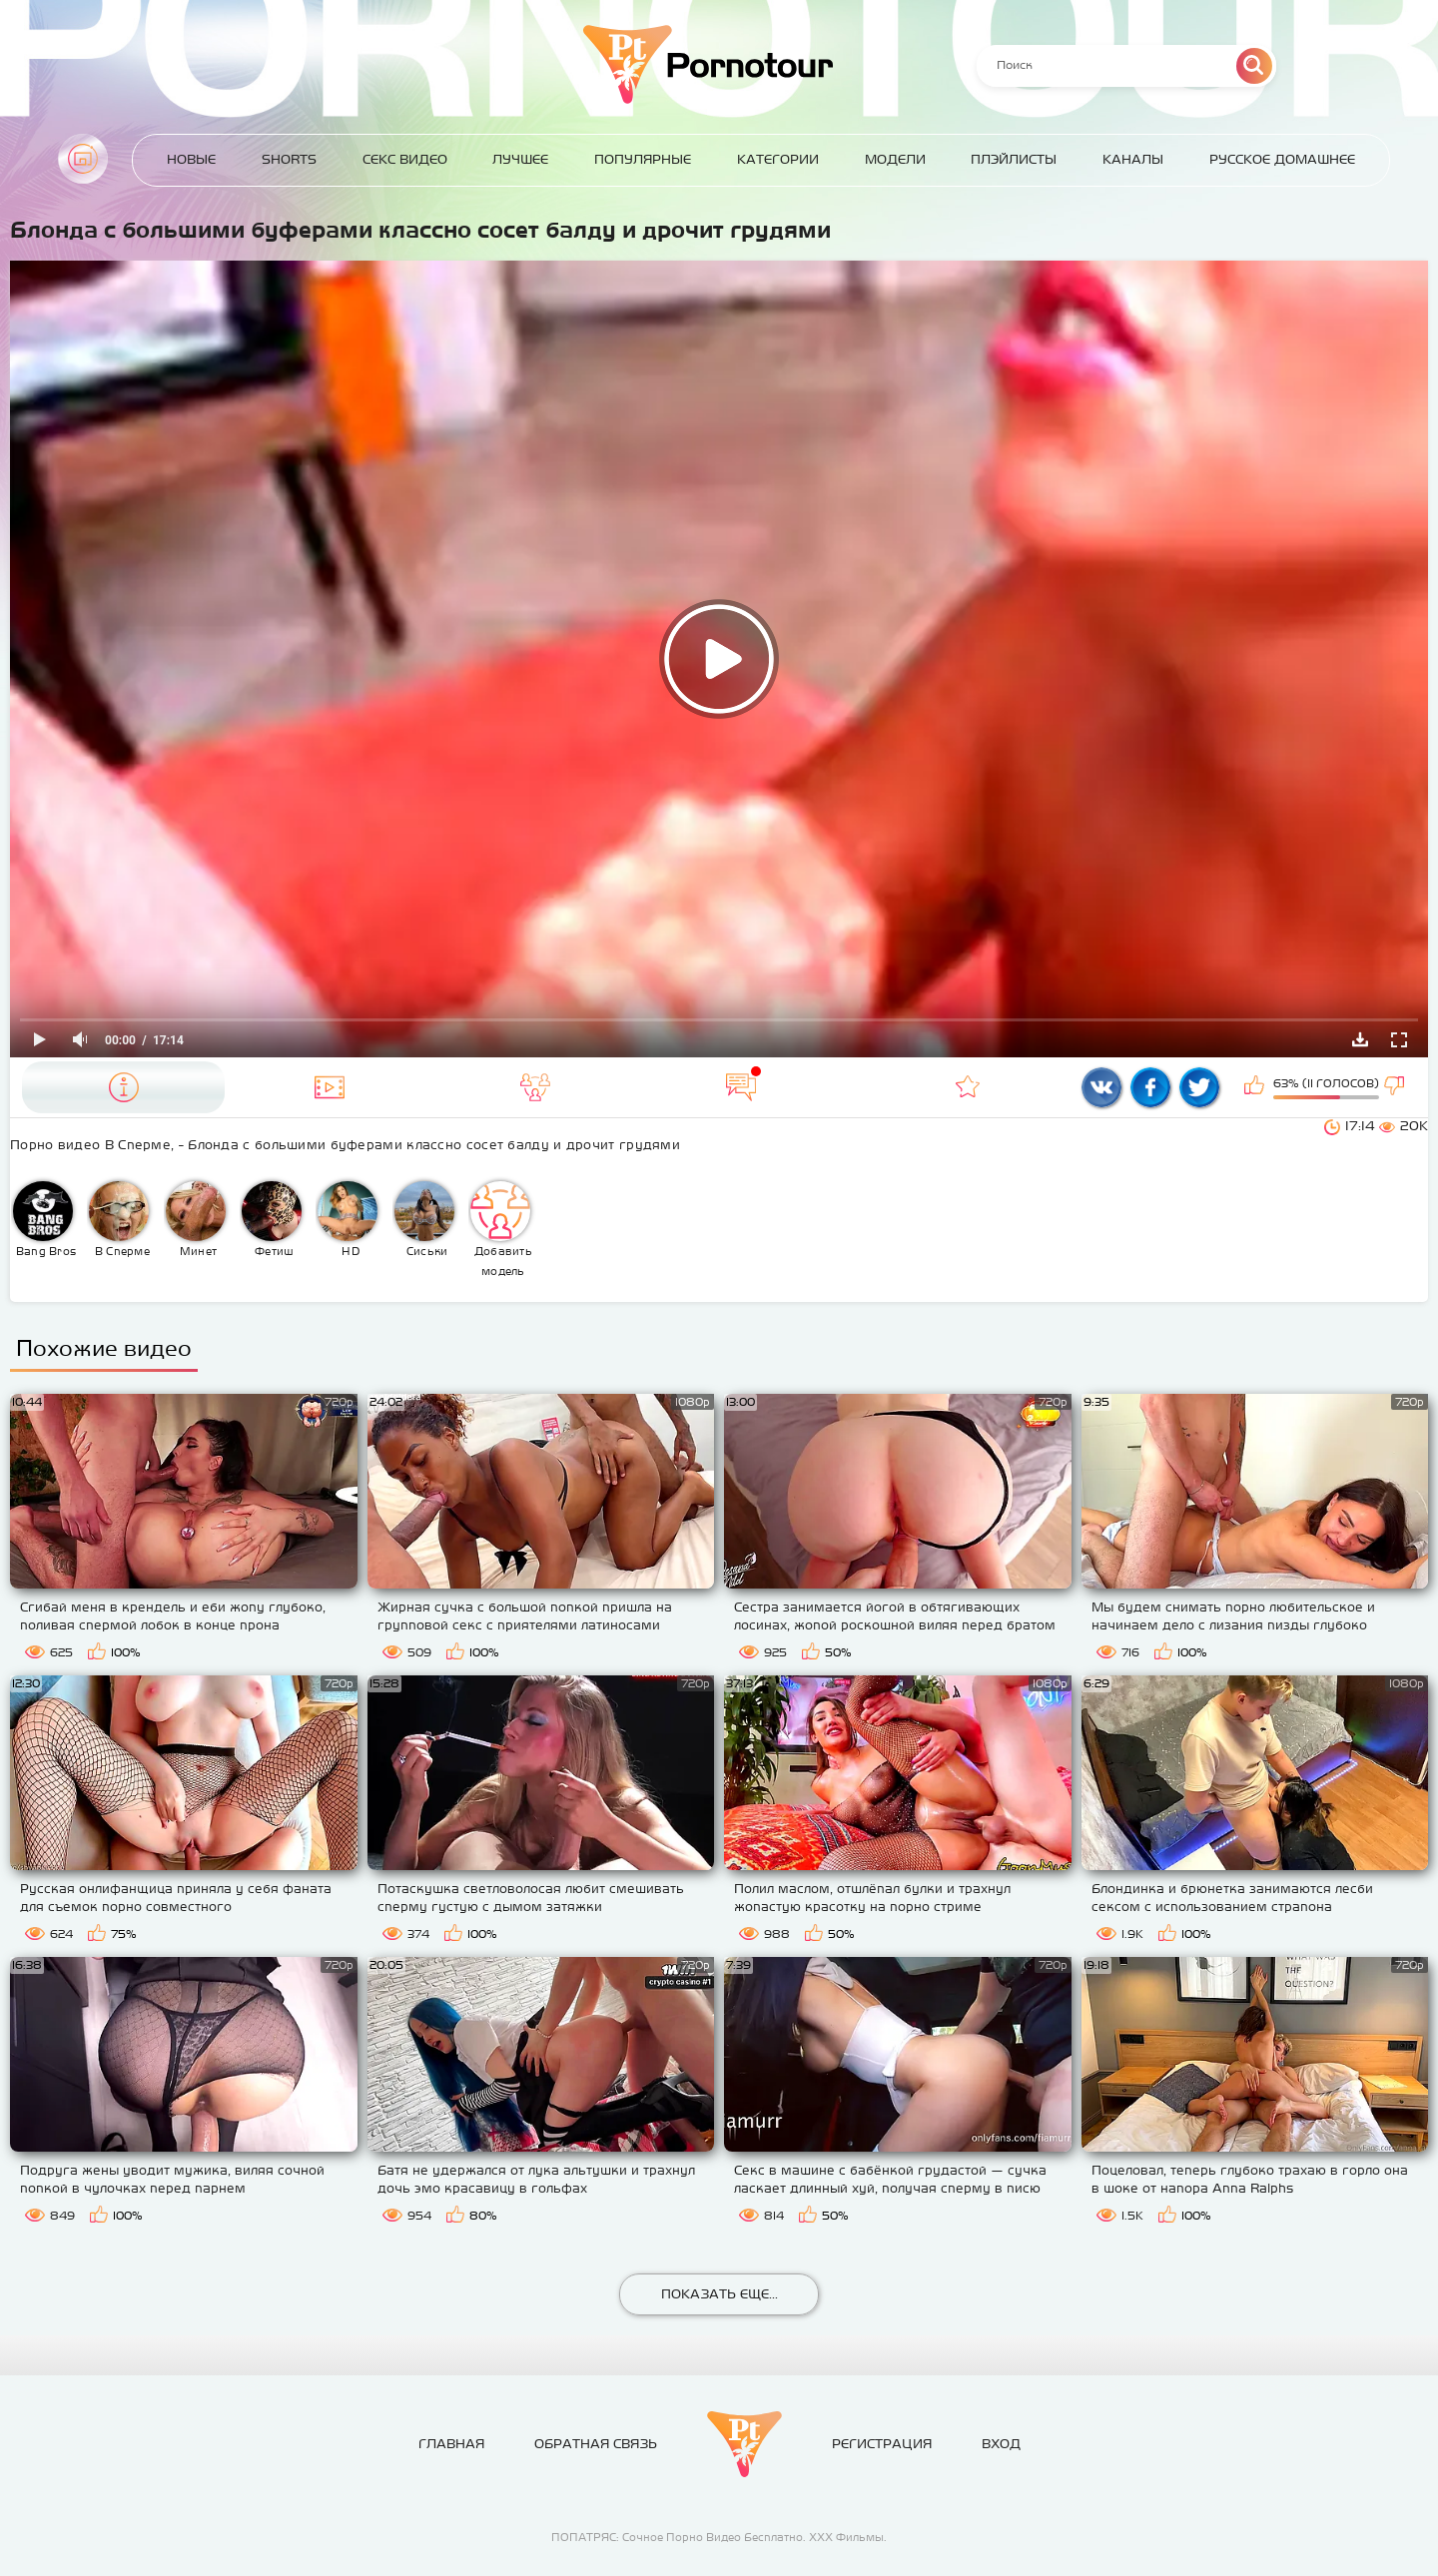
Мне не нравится (1396, 1087)
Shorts (289, 159)
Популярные (642, 159)
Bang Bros (44, 1219)
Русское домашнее (1282, 159)
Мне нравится (1256, 1087)
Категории (778, 159)
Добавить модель (501, 1229)
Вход (1001, 2443)
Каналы (1132, 159)
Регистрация (882, 2443)
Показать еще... (719, 2293)
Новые (191, 159)
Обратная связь (595, 2443)
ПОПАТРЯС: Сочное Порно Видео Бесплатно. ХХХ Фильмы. (719, 2537)
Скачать (1360, 1039)
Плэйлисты (1014, 159)
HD (347, 1219)
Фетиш (272, 1219)
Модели (895, 159)
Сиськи (424, 1219)
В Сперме (119, 1219)
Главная (83, 159)
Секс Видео (404, 159)
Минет (196, 1219)
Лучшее (520, 159)
